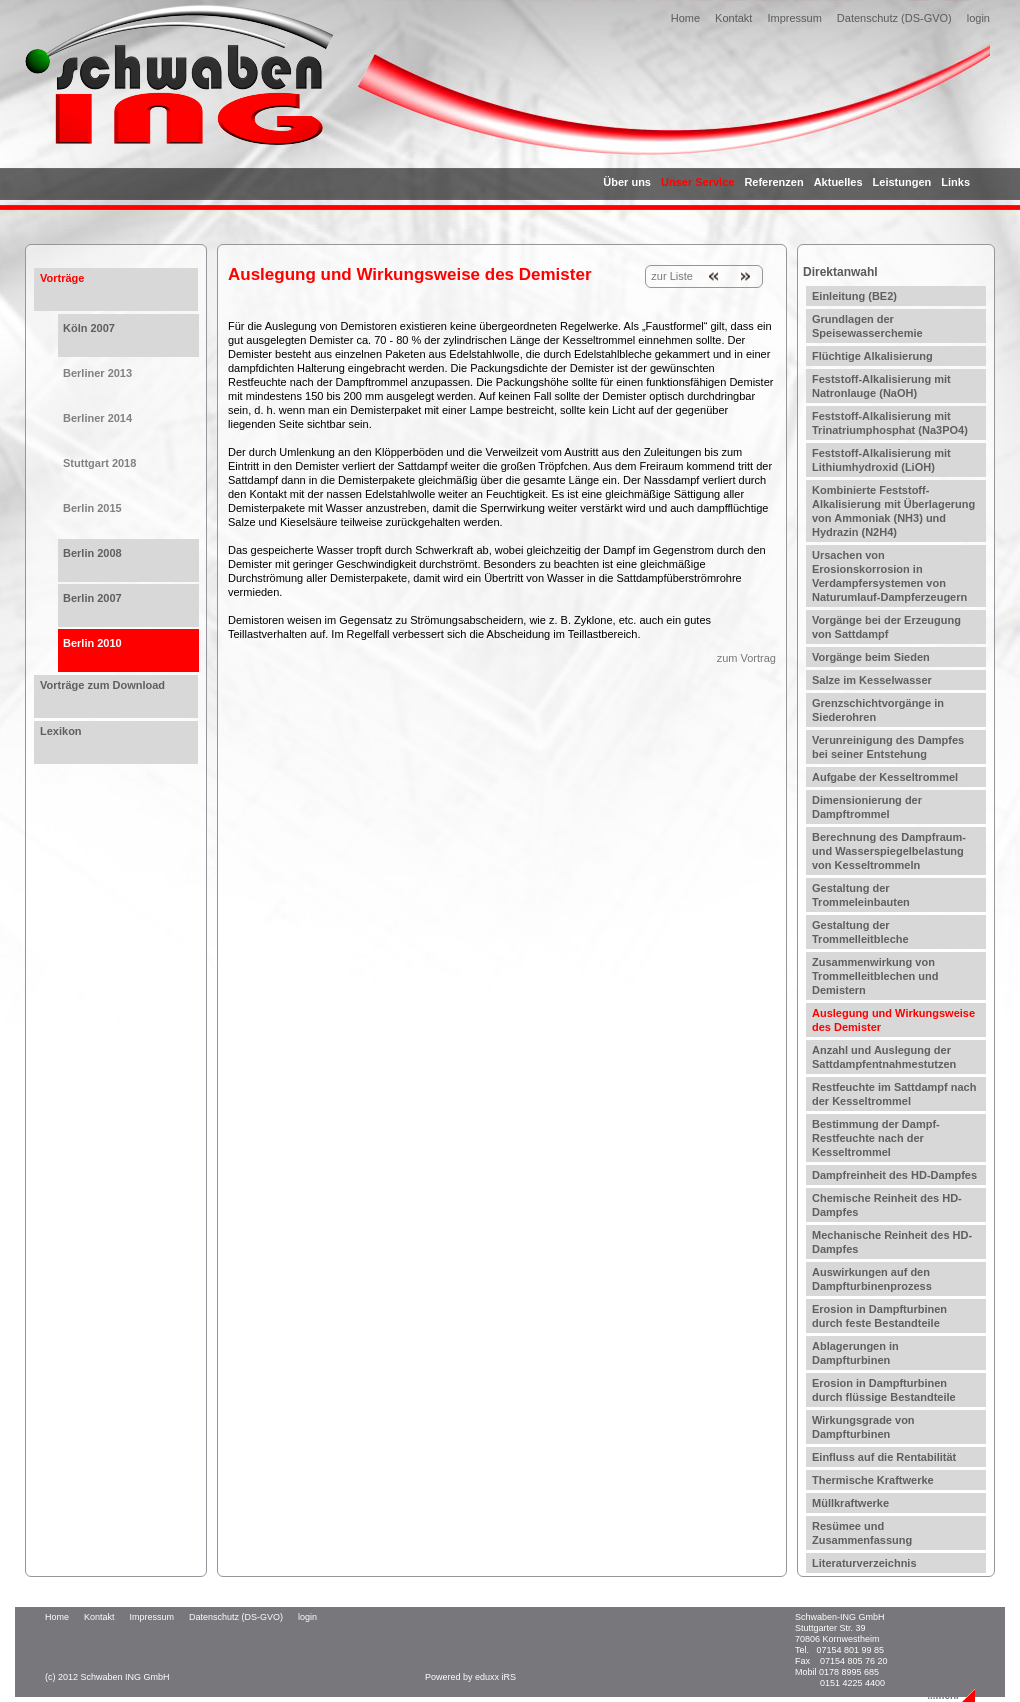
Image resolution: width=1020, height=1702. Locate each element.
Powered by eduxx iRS (470, 1677)
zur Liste (672, 276)
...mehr (943, 1695)
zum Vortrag (746, 658)
